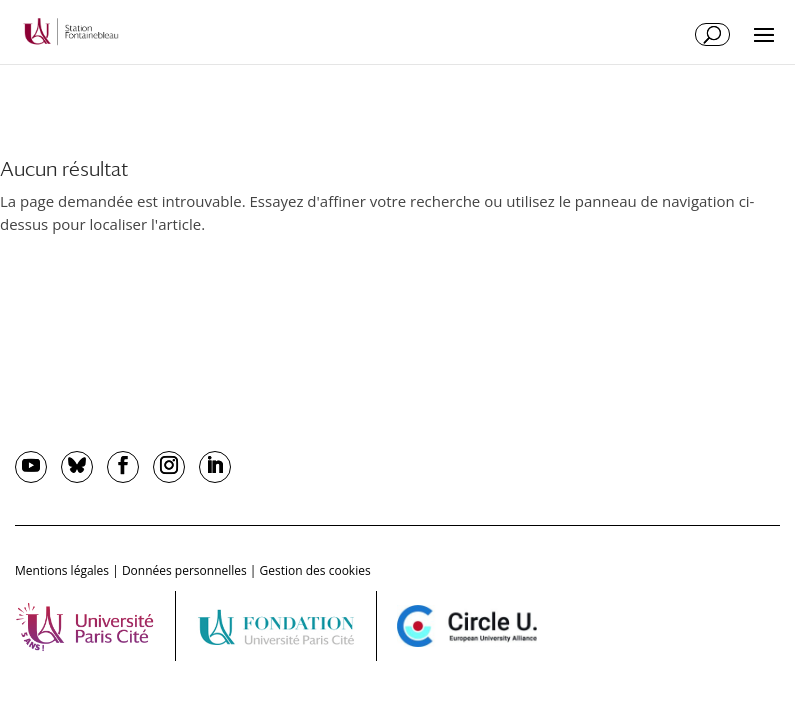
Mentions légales (62, 570)
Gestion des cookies (315, 570)
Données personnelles (184, 570)
